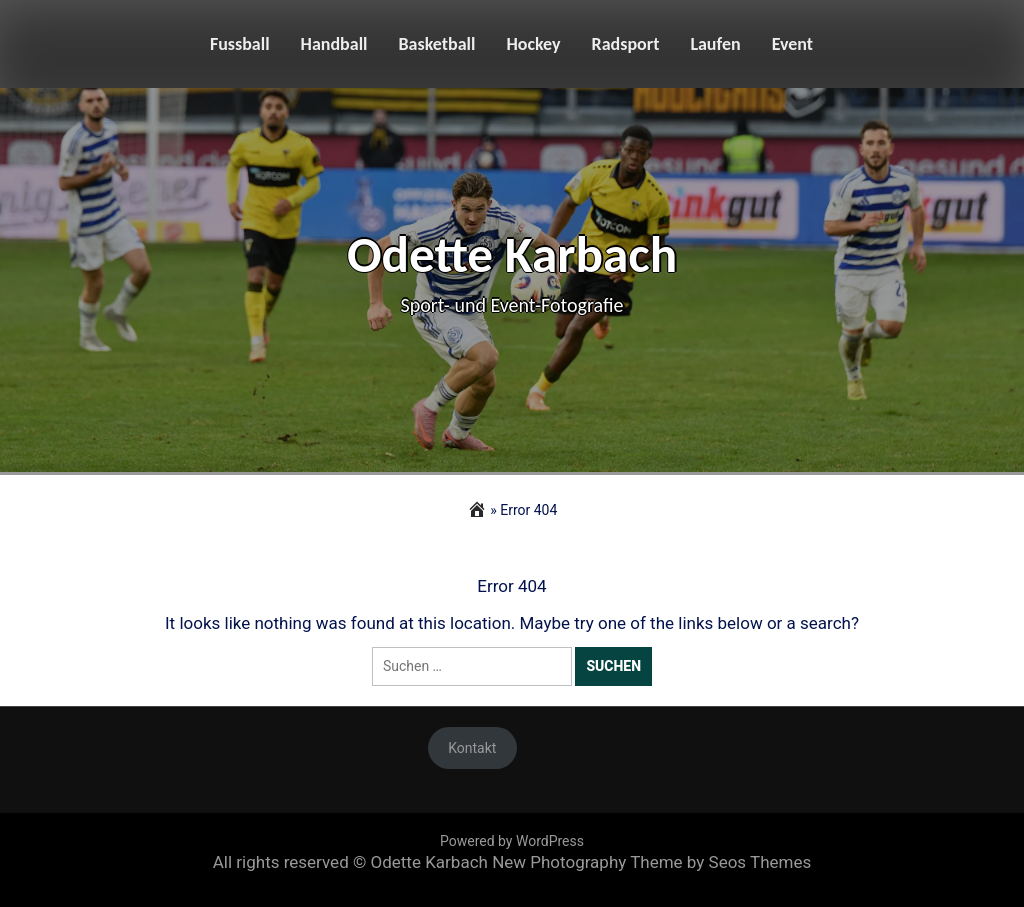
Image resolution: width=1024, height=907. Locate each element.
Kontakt (472, 748)
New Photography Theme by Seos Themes (651, 862)
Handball (334, 44)
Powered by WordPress (512, 841)
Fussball (240, 44)
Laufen (715, 44)
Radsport (626, 44)
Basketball (437, 44)
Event (792, 44)
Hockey (533, 44)
